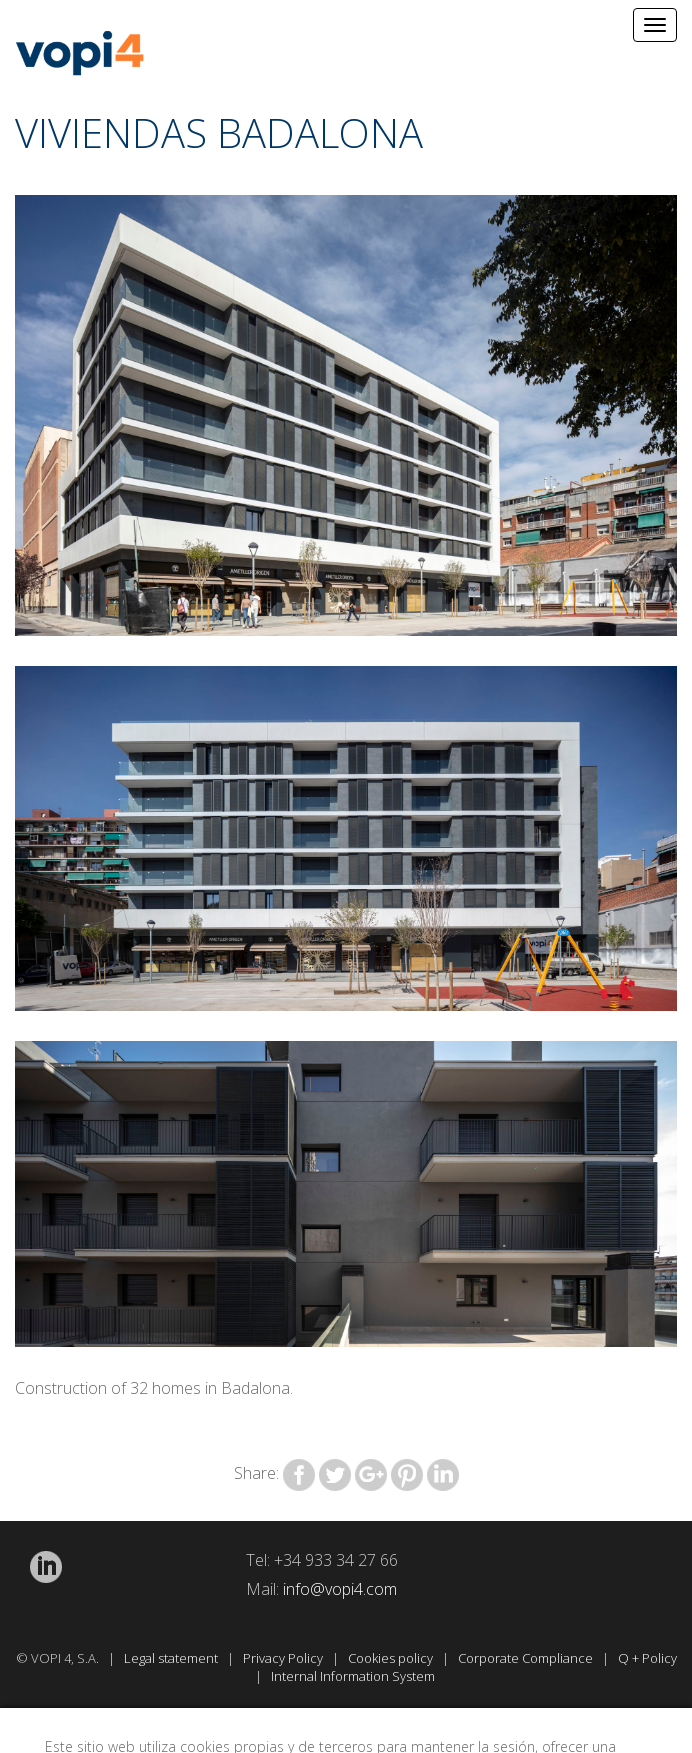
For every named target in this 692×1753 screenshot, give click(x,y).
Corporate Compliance (527, 1658)
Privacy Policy (284, 1658)
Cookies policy (392, 1658)
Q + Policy (647, 1658)
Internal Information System (354, 1676)
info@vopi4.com (340, 1589)
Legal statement (172, 1658)
